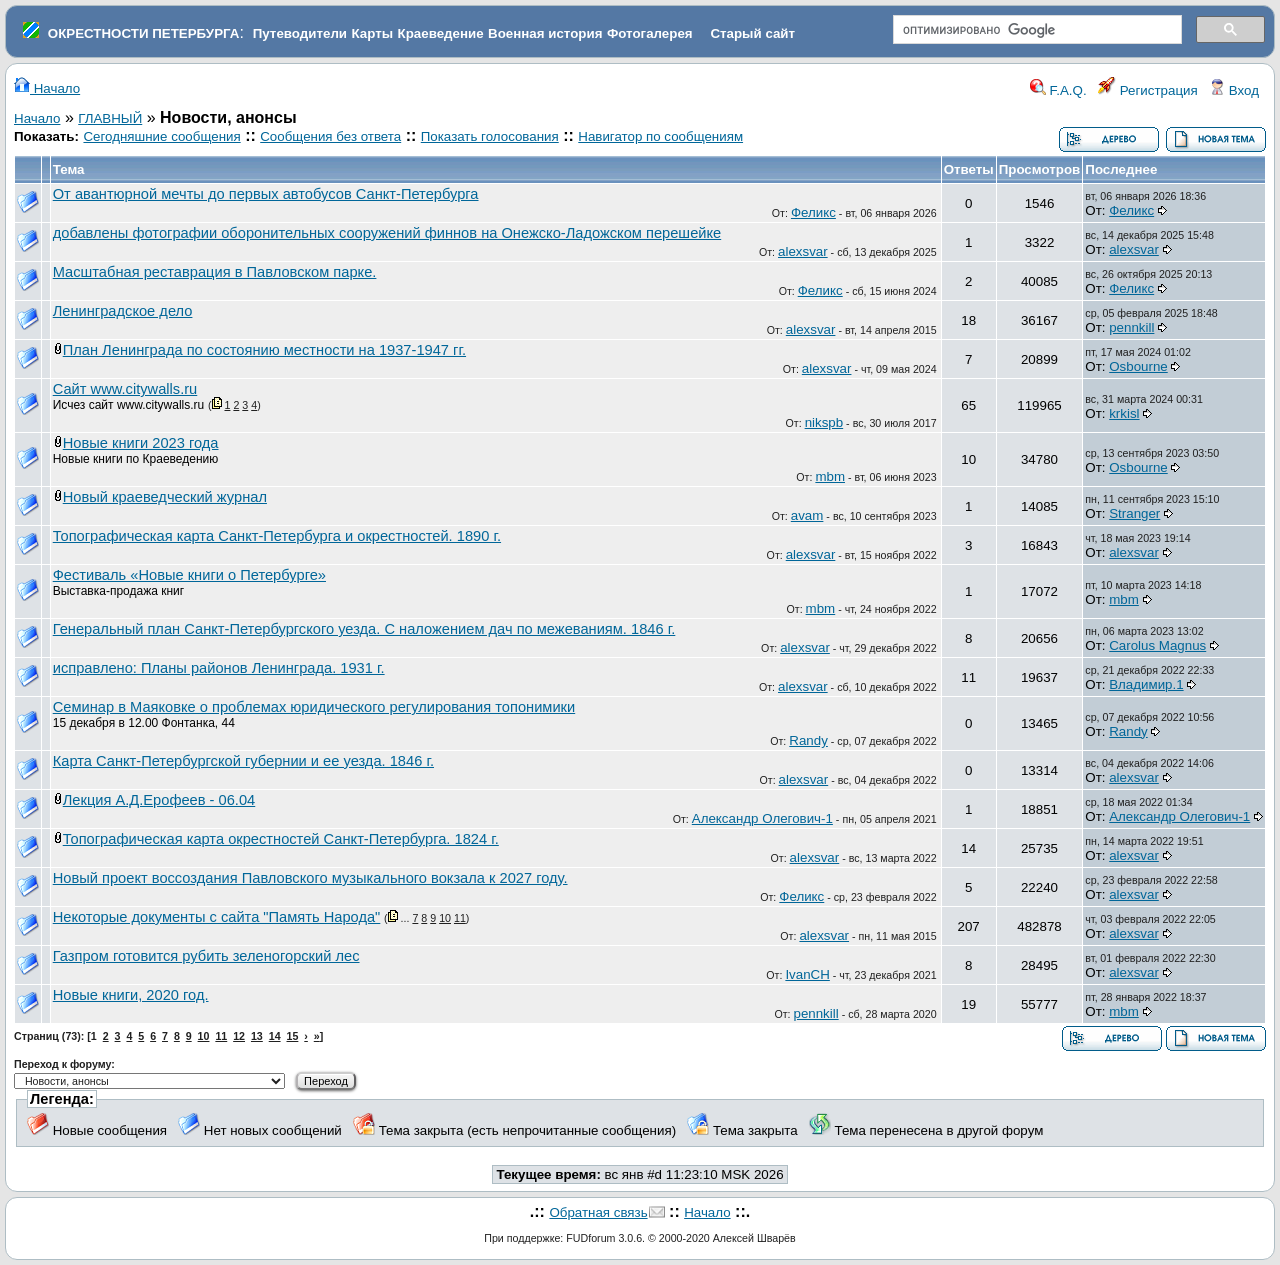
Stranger (1134, 513)
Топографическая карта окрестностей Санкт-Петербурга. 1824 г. (281, 839)
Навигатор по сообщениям (660, 136)
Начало (47, 88)
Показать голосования (490, 136)
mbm (830, 476)
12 (239, 1036)
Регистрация (1148, 90)
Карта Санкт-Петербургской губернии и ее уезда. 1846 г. (243, 761)
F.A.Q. (1058, 90)
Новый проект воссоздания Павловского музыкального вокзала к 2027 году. (310, 878)
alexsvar (803, 251)
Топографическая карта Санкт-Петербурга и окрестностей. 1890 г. (277, 536)
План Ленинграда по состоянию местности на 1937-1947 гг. (264, 350)
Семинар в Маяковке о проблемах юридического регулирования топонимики (314, 707)
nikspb (824, 422)
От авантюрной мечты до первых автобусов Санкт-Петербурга (266, 194)
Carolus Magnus (1157, 645)
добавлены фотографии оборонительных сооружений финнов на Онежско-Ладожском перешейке (387, 233)
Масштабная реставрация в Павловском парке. (215, 272)
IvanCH (807, 974)
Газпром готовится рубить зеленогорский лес (206, 956)
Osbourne (1138, 366)
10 (445, 918)
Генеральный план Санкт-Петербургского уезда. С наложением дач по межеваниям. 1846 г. (364, 629)
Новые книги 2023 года (141, 443)
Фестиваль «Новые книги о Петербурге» (189, 575)
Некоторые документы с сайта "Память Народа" (217, 917)
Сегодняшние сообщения (161, 136)
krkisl (1124, 413)
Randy (808, 740)
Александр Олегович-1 (762, 818)
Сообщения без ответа (330, 136)
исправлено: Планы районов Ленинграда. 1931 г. (219, 668)
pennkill (1131, 327)
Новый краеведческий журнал (165, 497)
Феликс (813, 212)
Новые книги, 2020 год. (131, 995)
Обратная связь (598, 1212)
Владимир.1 (1146, 684)
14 (275, 1036)
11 (460, 918)
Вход (1234, 90)
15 (293, 1036)
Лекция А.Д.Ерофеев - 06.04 (159, 800)
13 (257, 1036)
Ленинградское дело (123, 311)
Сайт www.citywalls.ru (125, 389)
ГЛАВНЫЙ (110, 118)
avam (807, 515)
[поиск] (1035, 30)
